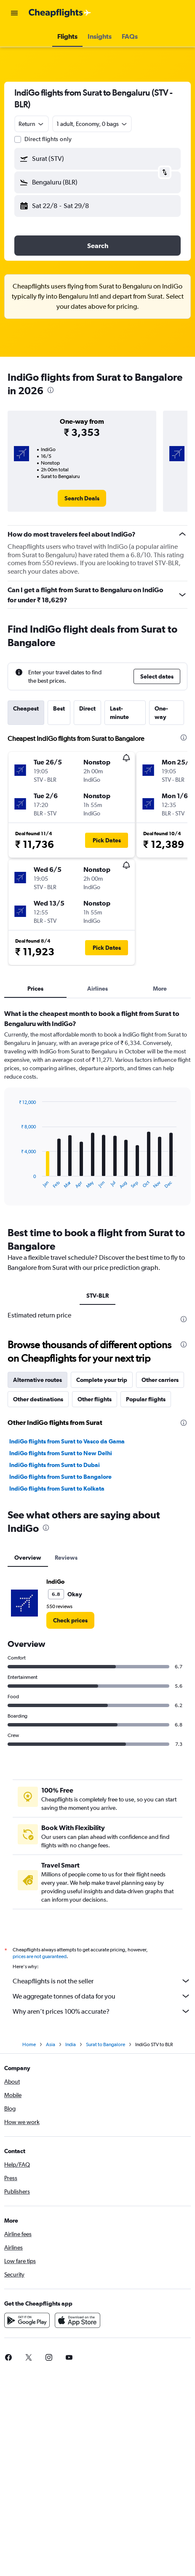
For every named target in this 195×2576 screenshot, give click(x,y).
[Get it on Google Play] (27, 2320)
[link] (82, 498)
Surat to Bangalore (105, 2044)
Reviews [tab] (66, 1557)
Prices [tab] (35, 988)
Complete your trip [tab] (101, 1379)
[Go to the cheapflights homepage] (60, 13)
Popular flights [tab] (146, 1399)
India (70, 2044)
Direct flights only (48, 139)
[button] (14, 13)
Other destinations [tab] (38, 1399)
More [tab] (160, 988)
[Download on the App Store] (77, 2320)
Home (29, 2044)
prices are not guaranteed (40, 1956)
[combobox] (31, 123)
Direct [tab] (87, 708)
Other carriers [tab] (160, 1379)
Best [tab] (59, 708)
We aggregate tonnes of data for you (102, 1996)
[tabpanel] (97, 1110)
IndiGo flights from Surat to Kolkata (56, 1488)
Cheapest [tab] (26, 708)
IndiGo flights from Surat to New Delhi (60, 1453)
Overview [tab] (27, 1557)
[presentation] (50, 390)
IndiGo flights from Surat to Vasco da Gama (67, 1441)
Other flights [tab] (94, 1399)
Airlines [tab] (97, 988)
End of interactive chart (14, 1182)
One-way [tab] (161, 712)
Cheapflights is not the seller (102, 1981)
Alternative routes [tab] (37, 1379)
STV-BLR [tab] (97, 1295)
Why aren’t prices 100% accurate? (102, 2011)
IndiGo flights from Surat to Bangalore (60, 1476)
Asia (50, 2044)
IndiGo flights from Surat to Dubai (54, 1465)
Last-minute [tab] (119, 712)
